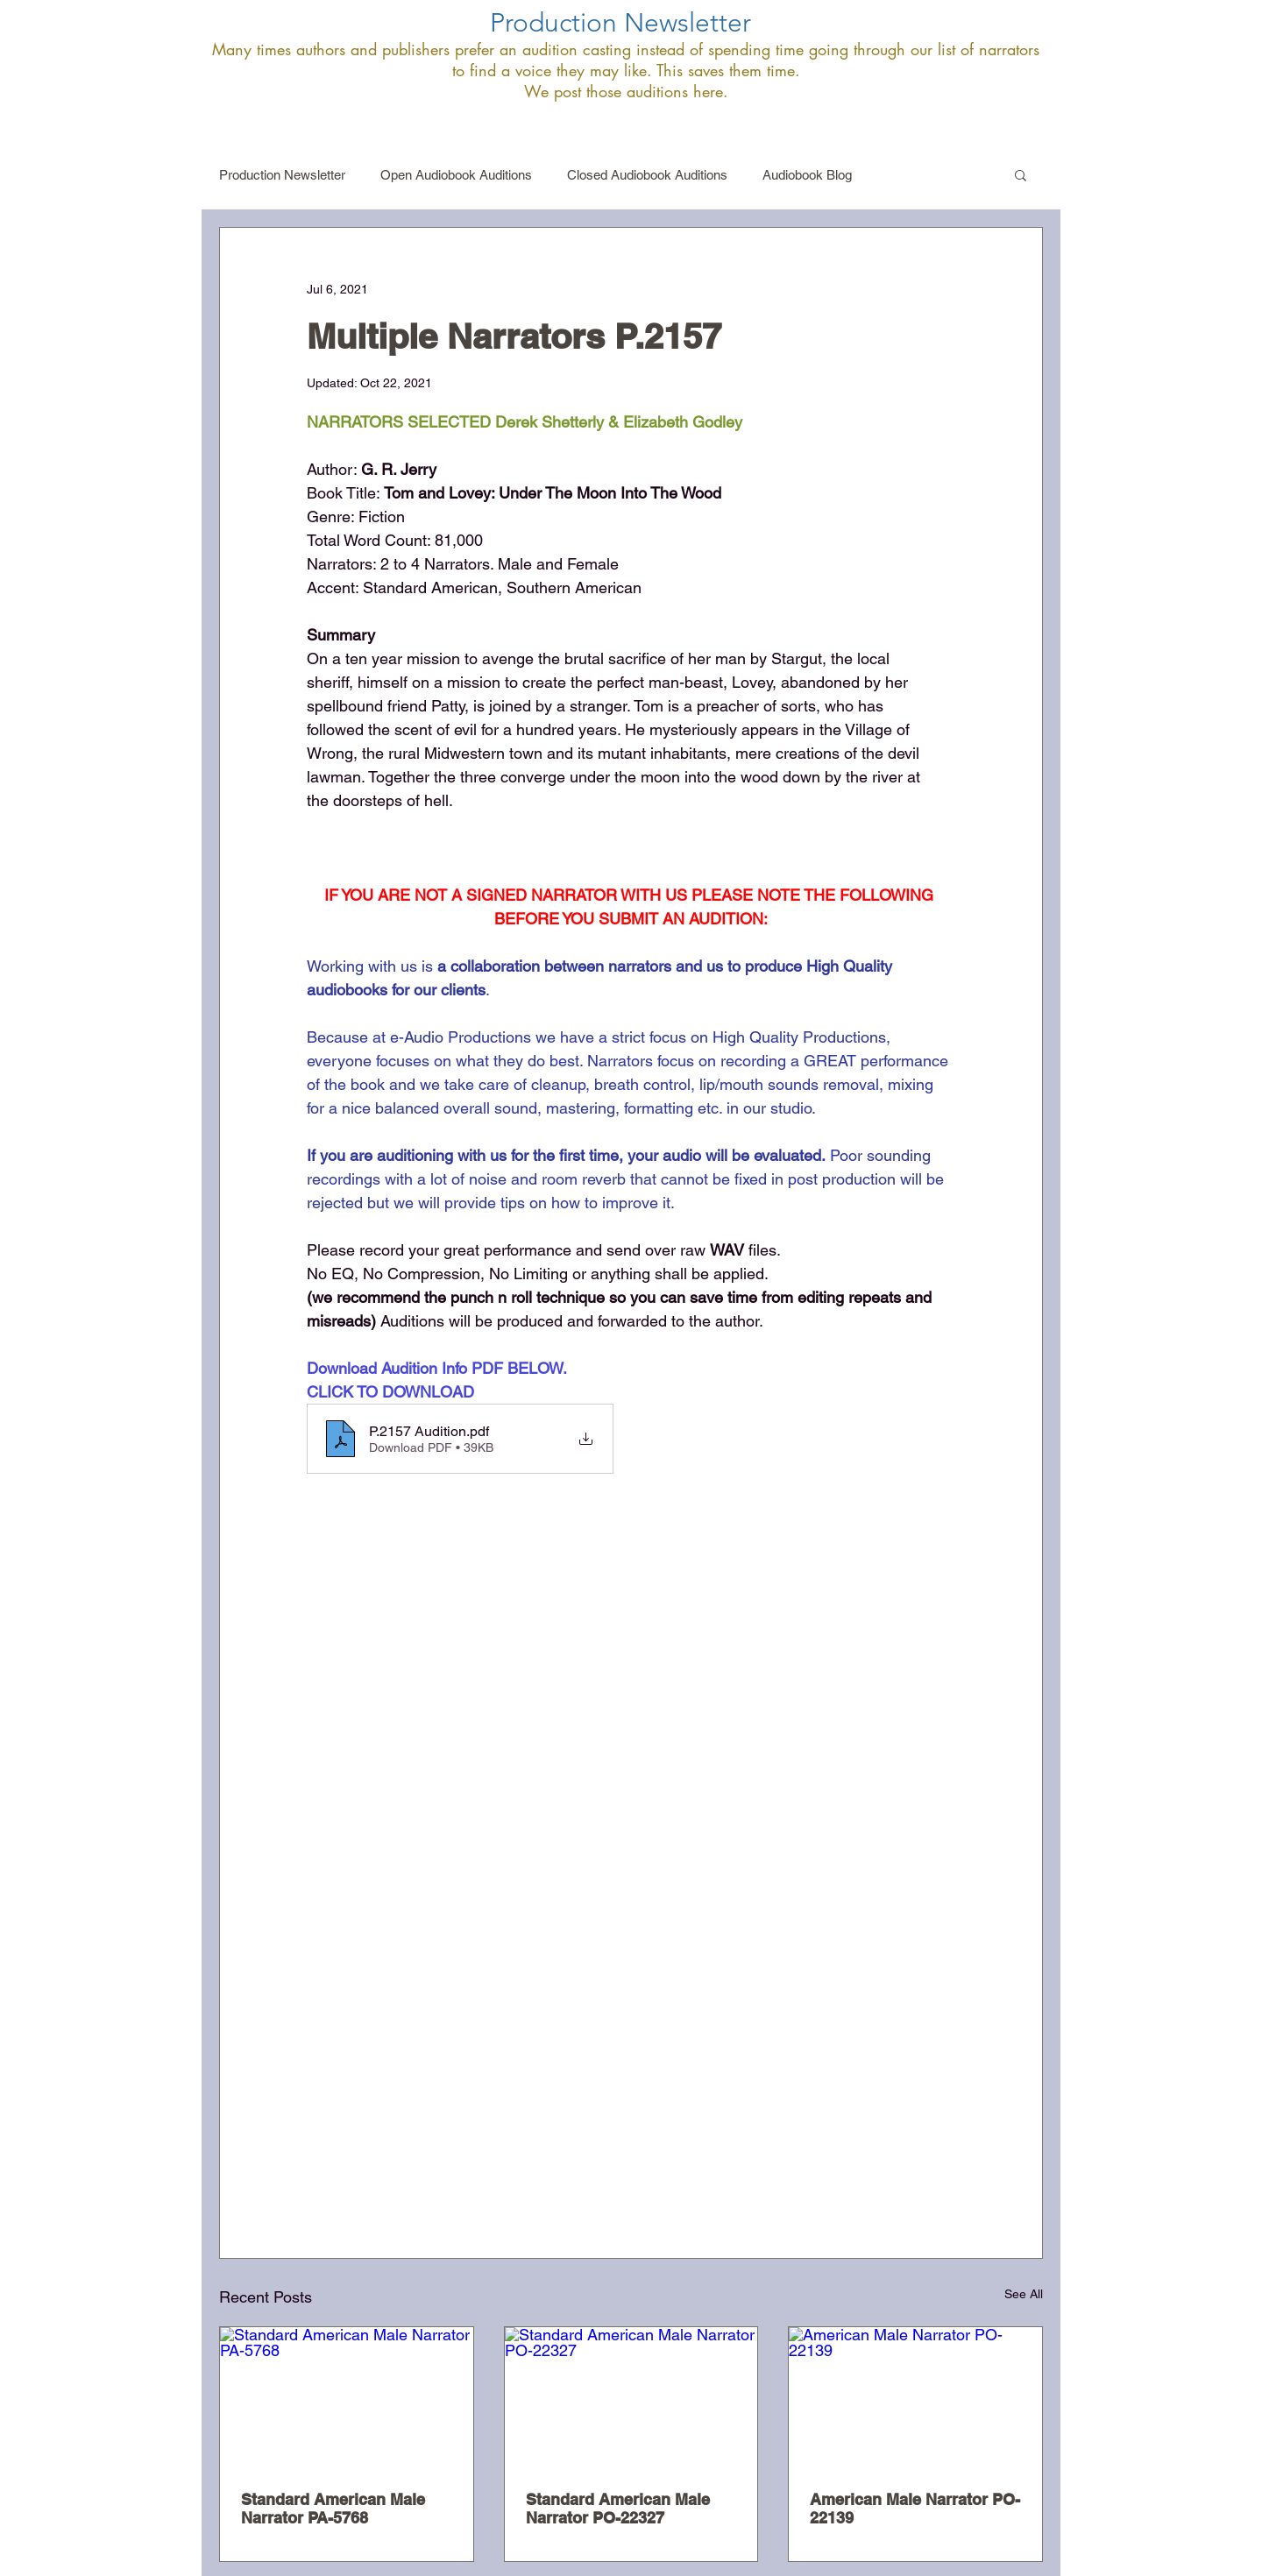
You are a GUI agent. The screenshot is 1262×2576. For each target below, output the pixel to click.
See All (1023, 2294)
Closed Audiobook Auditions (647, 174)
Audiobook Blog (807, 174)
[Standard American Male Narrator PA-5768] (346, 2398)
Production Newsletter (282, 174)
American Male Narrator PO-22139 (915, 2508)
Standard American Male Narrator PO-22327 (618, 2508)
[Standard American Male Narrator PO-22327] (631, 2398)
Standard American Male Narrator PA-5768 (333, 2508)
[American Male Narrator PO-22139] (915, 2398)
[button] (1020, 174)
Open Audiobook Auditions (456, 174)
